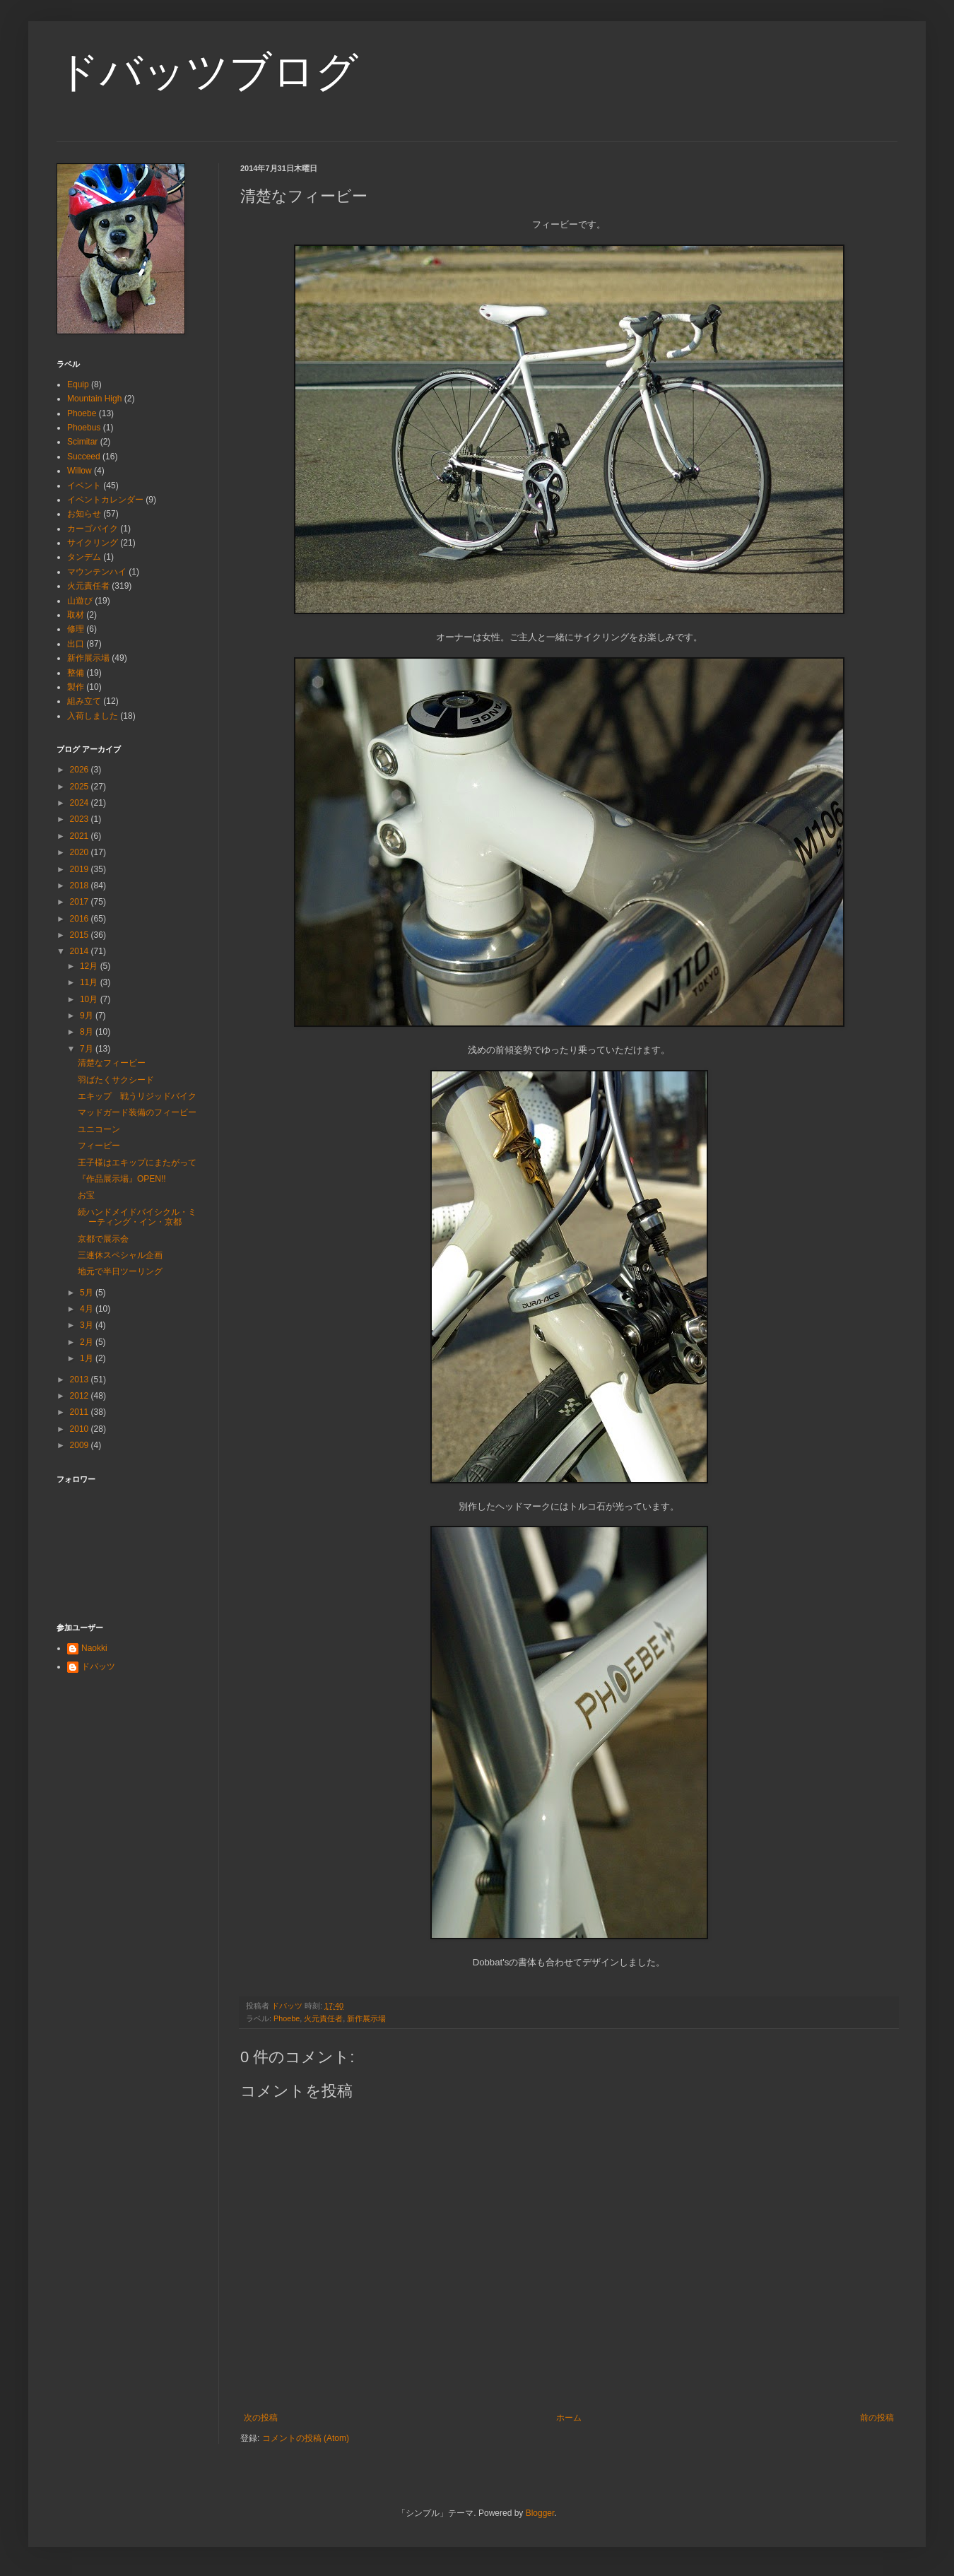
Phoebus (83, 428)
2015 (80, 935)
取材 (75, 615)
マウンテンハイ (96, 572)
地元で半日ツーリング (120, 1271)
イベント (84, 485)
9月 (87, 1016)
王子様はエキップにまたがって (137, 1163)
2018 (80, 885)
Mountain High (94, 399)
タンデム (84, 557)
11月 (90, 982)
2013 (80, 1379)
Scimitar (82, 442)
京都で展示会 (103, 1239)
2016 (80, 919)
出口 (75, 644)
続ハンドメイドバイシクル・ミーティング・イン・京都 (137, 1217)
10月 (90, 999)
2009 (80, 1445)
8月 (87, 1032)
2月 (87, 1342)
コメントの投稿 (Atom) (305, 2438)
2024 (80, 803)
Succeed (83, 456)
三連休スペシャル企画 (120, 1255)
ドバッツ (98, 1666)
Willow (79, 471)
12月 (90, 966)
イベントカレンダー (105, 500)
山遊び (80, 601)
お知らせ (84, 514)
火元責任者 (323, 2018)
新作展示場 (366, 2018)
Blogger (540, 2513)
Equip (78, 384)
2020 (80, 852)
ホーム (569, 2418)
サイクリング (92, 543)
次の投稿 (261, 2418)
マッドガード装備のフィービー (137, 1112)
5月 (87, 1293)
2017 (80, 902)
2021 (80, 836)
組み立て (84, 701)
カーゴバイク (92, 529)
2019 (80, 869)
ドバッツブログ (207, 71)
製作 (75, 687)
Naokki (94, 1648)
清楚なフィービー (112, 1063)
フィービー (99, 1146)
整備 (75, 673)
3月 (87, 1325)
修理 (75, 629)
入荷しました (92, 716)
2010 (80, 1429)
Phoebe (286, 2018)
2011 (80, 1412)
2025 (80, 787)
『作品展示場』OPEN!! (122, 1179)
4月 (87, 1309)
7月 (87, 1049)
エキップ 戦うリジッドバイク (137, 1096)
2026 (80, 770)
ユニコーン (99, 1129)
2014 (80, 951)
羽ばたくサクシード (116, 1080)
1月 (87, 1358)
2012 (80, 1396)
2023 (80, 819)
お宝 (86, 1195)
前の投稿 (877, 2418)
